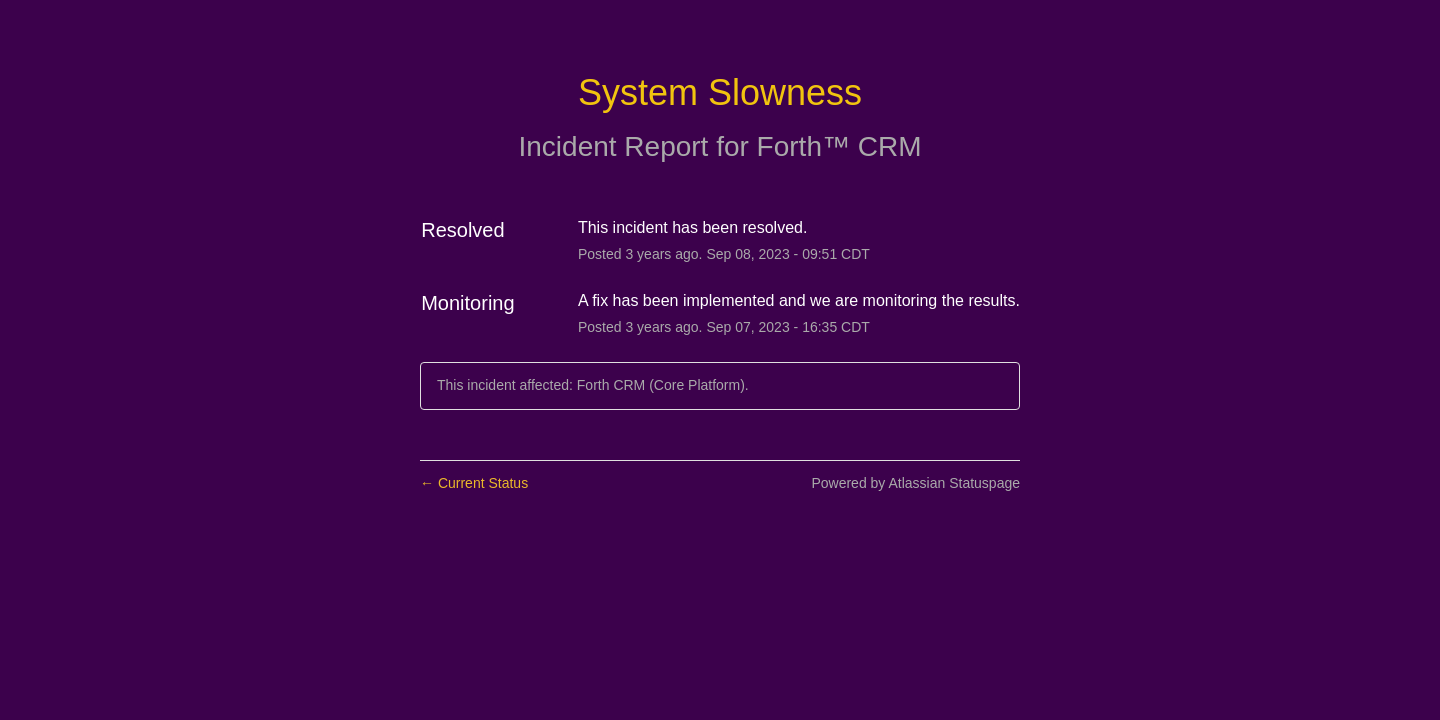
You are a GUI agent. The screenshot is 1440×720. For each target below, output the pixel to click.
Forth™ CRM (839, 146)
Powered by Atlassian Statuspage (915, 483)
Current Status (474, 483)
